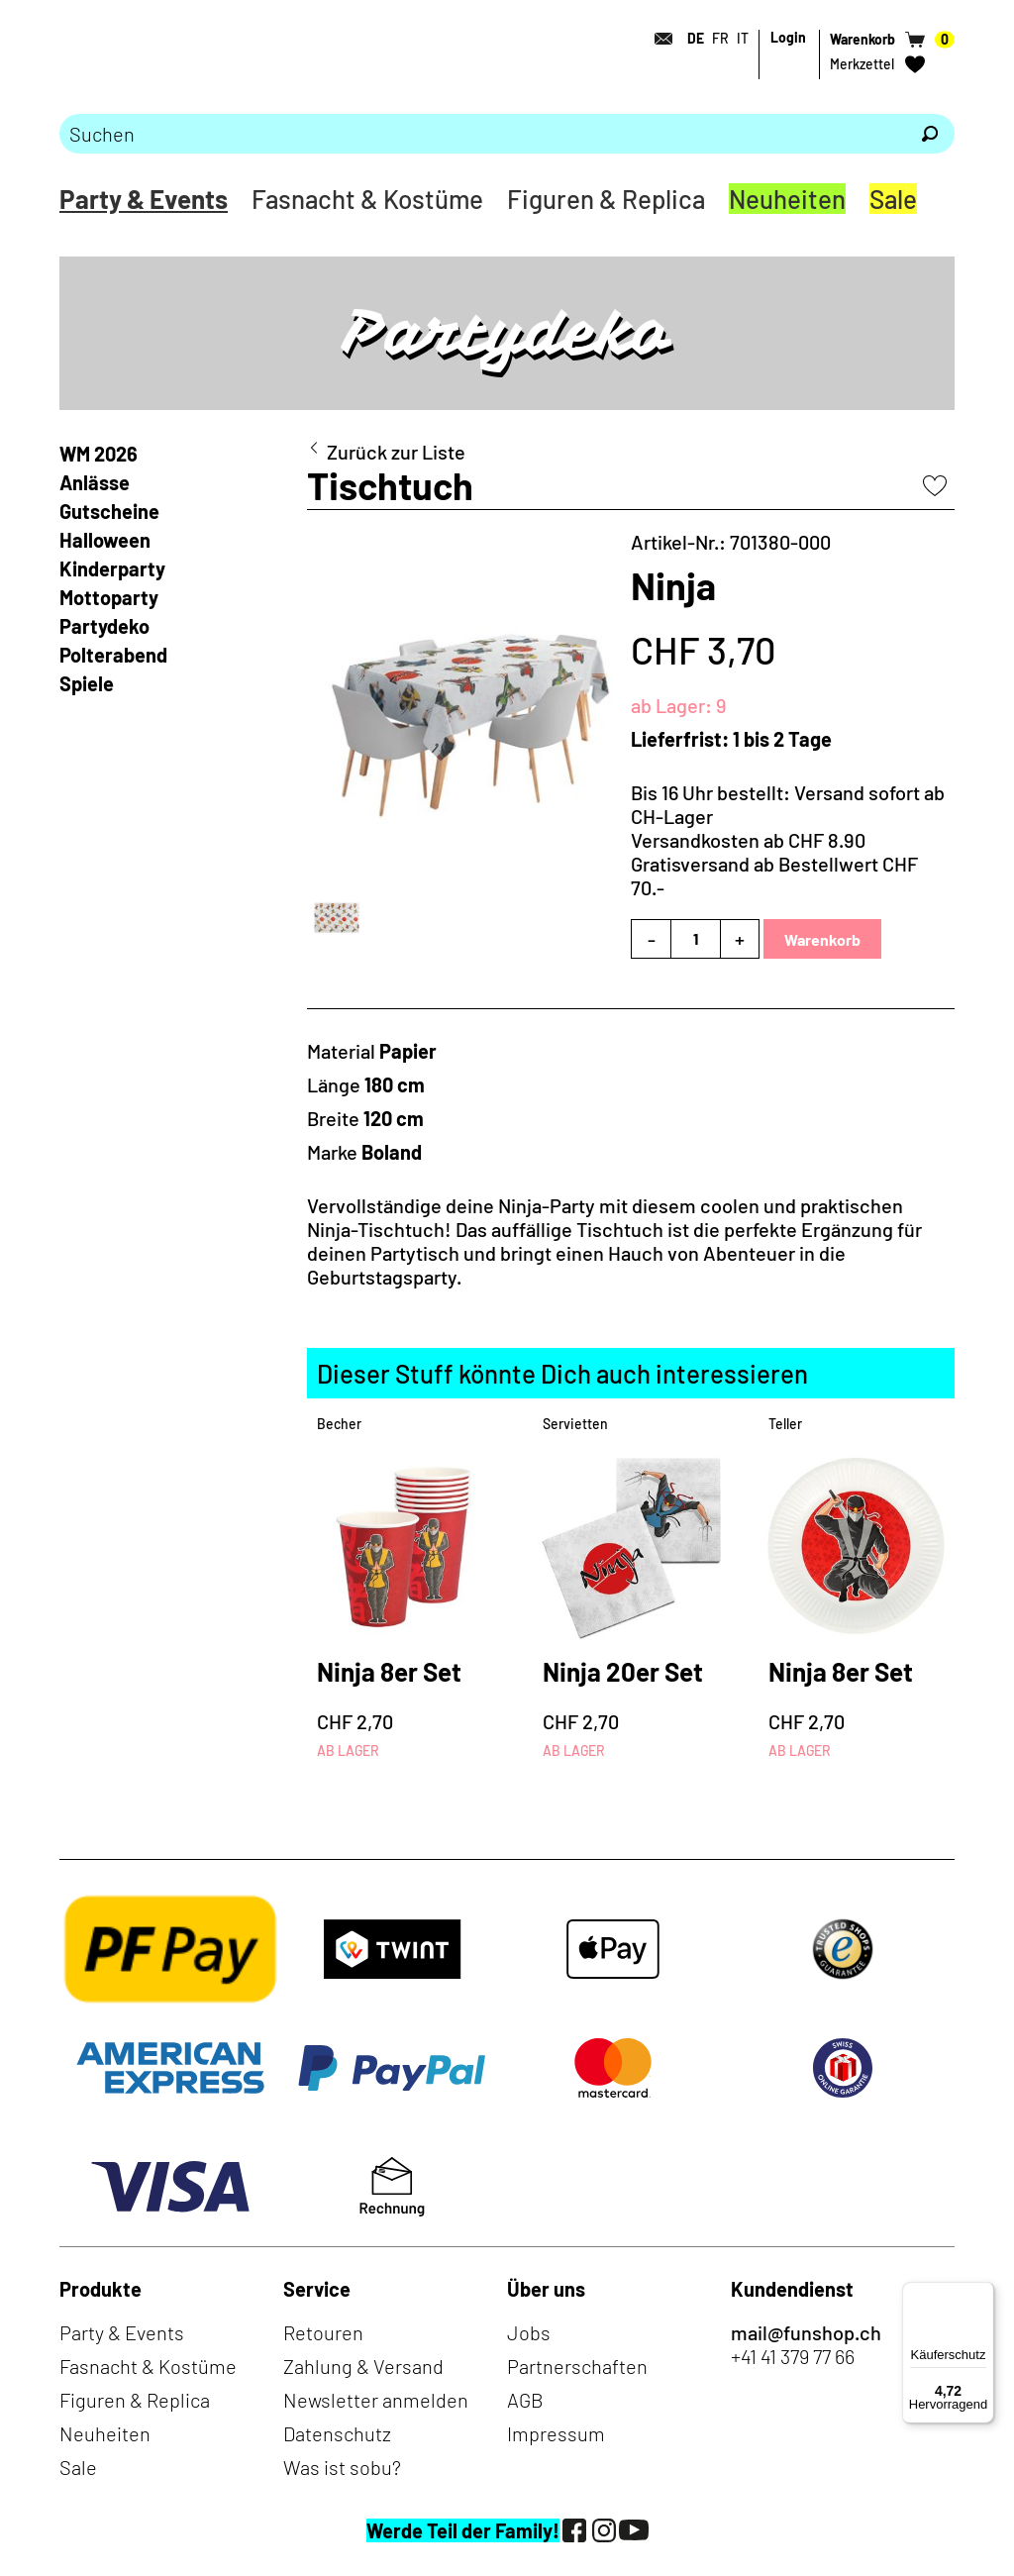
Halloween (105, 540)
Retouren (323, 2332)
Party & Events (143, 198)
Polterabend (113, 655)
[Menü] (982, 2294)
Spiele (86, 683)
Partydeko (104, 626)
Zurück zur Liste (396, 452)
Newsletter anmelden (375, 2400)
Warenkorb (822, 939)
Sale (893, 198)
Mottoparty (108, 597)
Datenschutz (337, 2433)
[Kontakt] (657, 39)
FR (720, 38)
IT (743, 38)
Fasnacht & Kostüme (367, 198)
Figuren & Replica (606, 198)
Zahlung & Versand (363, 2366)
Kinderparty (112, 568)
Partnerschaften (577, 2366)
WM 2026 (98, 453)
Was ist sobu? (342, 2467)
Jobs (529, 2332)
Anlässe (94, 482)
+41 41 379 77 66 (793, 2356)
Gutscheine (109, 511)
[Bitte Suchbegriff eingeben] (482, 134)
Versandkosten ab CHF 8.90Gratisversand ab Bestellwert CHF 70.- (774, 863)
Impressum (556, 2433)
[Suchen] (930, 134)
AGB (525, 2400)
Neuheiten (787, 198)
